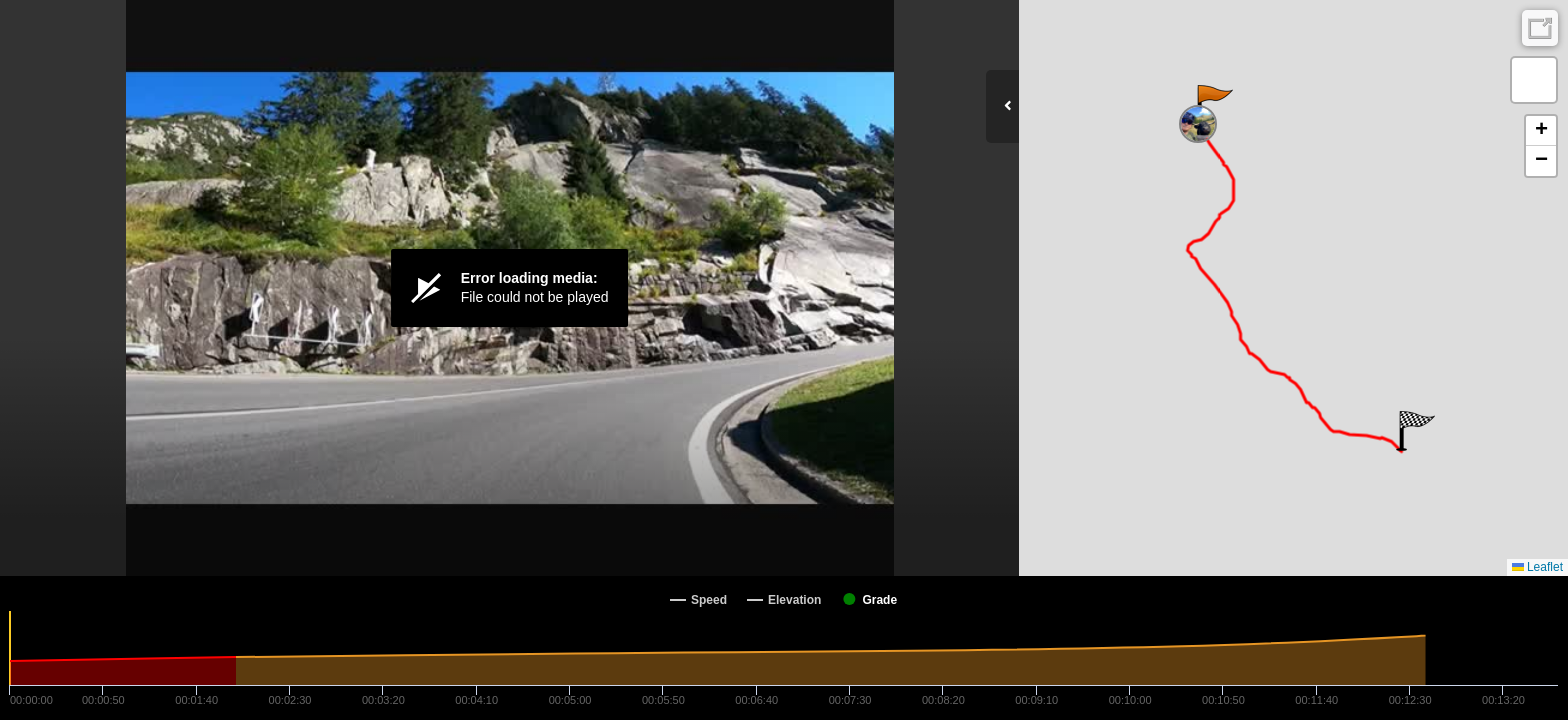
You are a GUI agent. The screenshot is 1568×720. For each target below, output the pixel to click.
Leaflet (1537, 567)
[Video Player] (509, 288)
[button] (1213, 105)
